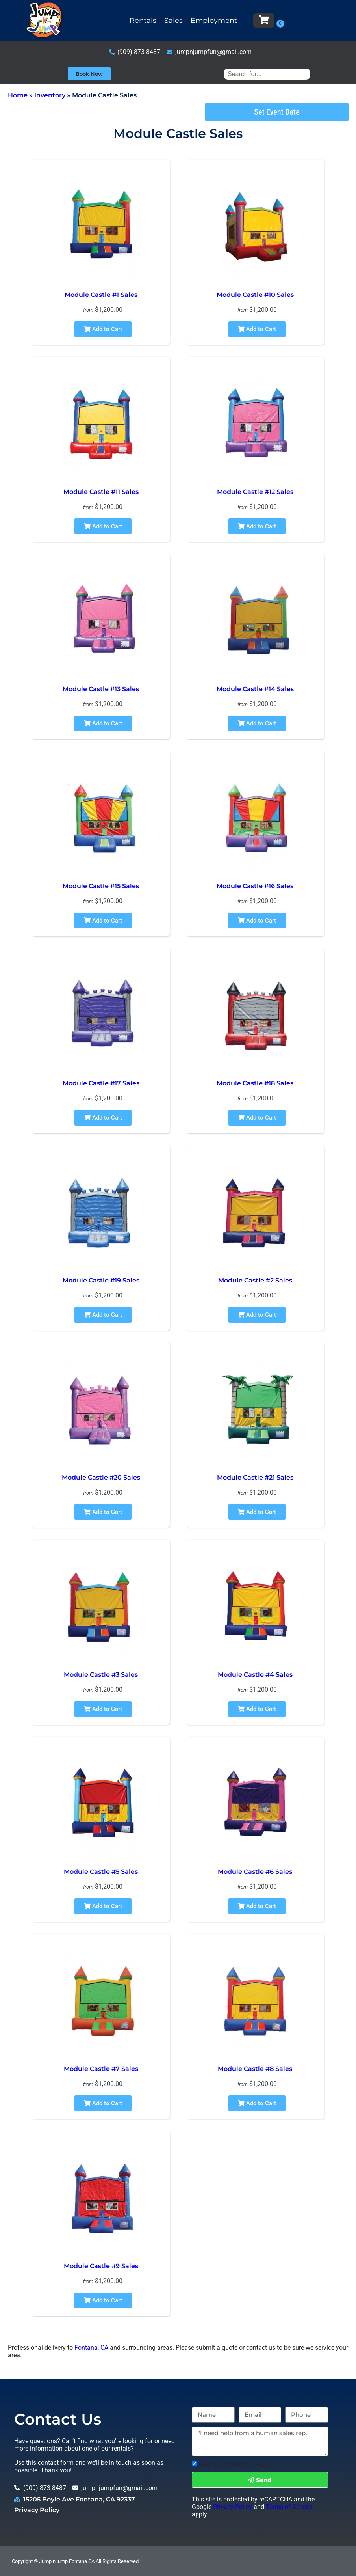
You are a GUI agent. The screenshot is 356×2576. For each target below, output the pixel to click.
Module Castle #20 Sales (101, 1477)
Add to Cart (103, 329)
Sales (173, 20)
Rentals (143, 20)
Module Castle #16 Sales (255, 886)
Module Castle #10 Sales (255, 294)
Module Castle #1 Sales (101, 294)
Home (18, 95)
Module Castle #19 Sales (101, 1280)
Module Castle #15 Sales (101, 886)
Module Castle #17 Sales (101, 1083)
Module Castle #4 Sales (255, 1674)
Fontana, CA (91, 2347)
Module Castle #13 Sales (101, 689)
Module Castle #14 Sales (255, 689)
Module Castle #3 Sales (101, 1674)
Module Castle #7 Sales (101, 2069)
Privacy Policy (36, 2510)
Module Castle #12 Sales (255, 492)
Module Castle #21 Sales (255, 1477)
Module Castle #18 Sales (255, 1083)
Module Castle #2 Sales (255, 1280)
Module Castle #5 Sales (101, 1871)
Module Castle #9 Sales (101, 2266)
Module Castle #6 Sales (255, 1871)
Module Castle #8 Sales (255, 2069)
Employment (214, 20)
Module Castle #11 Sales (101, 492)
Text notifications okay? (233, 2464)
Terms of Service (289, 2507)
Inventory (49, 95)
